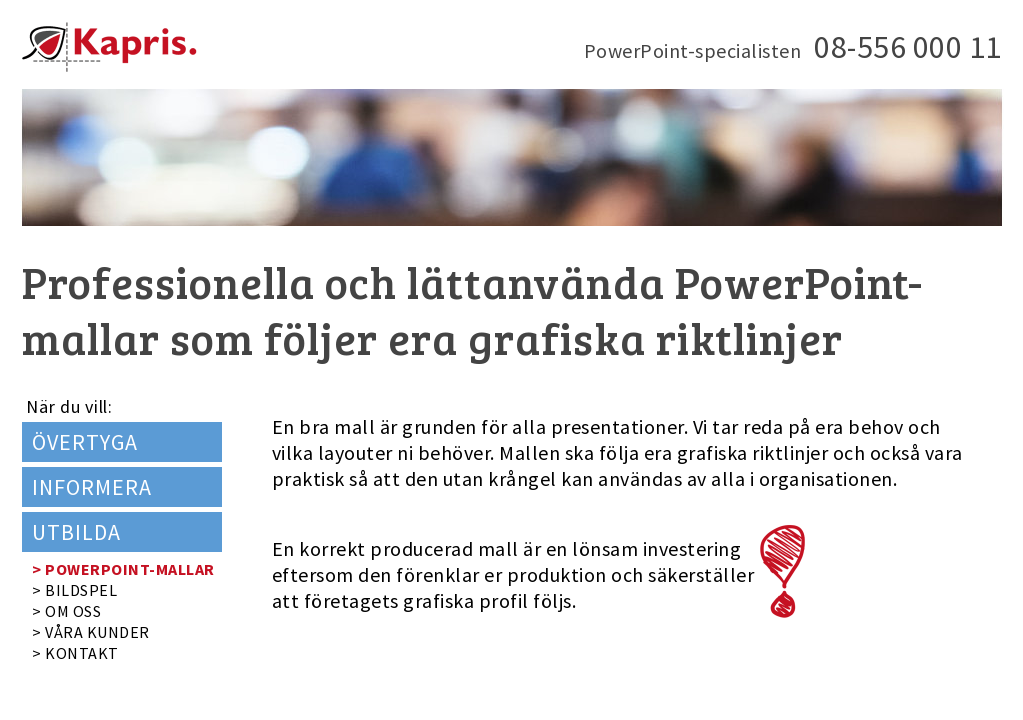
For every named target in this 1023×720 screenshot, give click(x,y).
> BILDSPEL (74, 590)
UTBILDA (76, 532)
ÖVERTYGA (85, 442)
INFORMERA (92, 487)
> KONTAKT (75, 653)
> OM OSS (66, 611)
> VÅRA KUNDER (91, 632)
